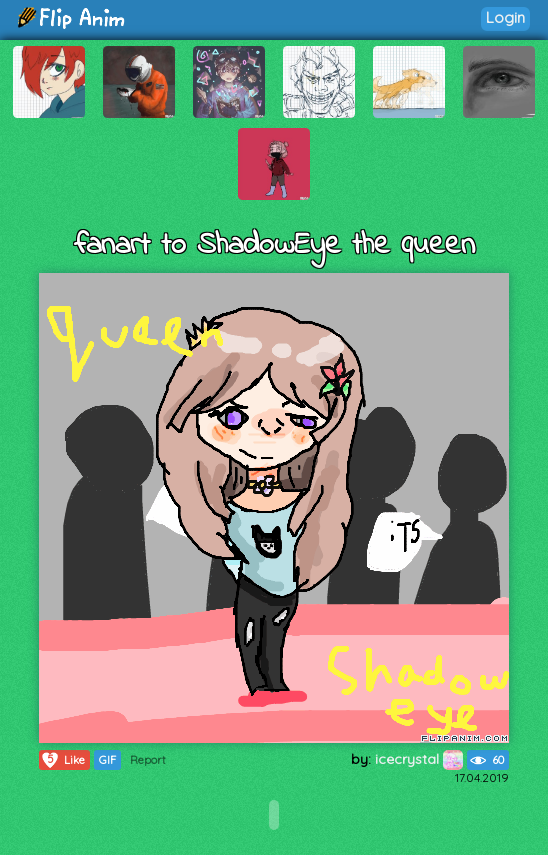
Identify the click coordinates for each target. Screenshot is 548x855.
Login (505, 17)
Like (62, 760)
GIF (107, 760)
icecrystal (419, 759)
